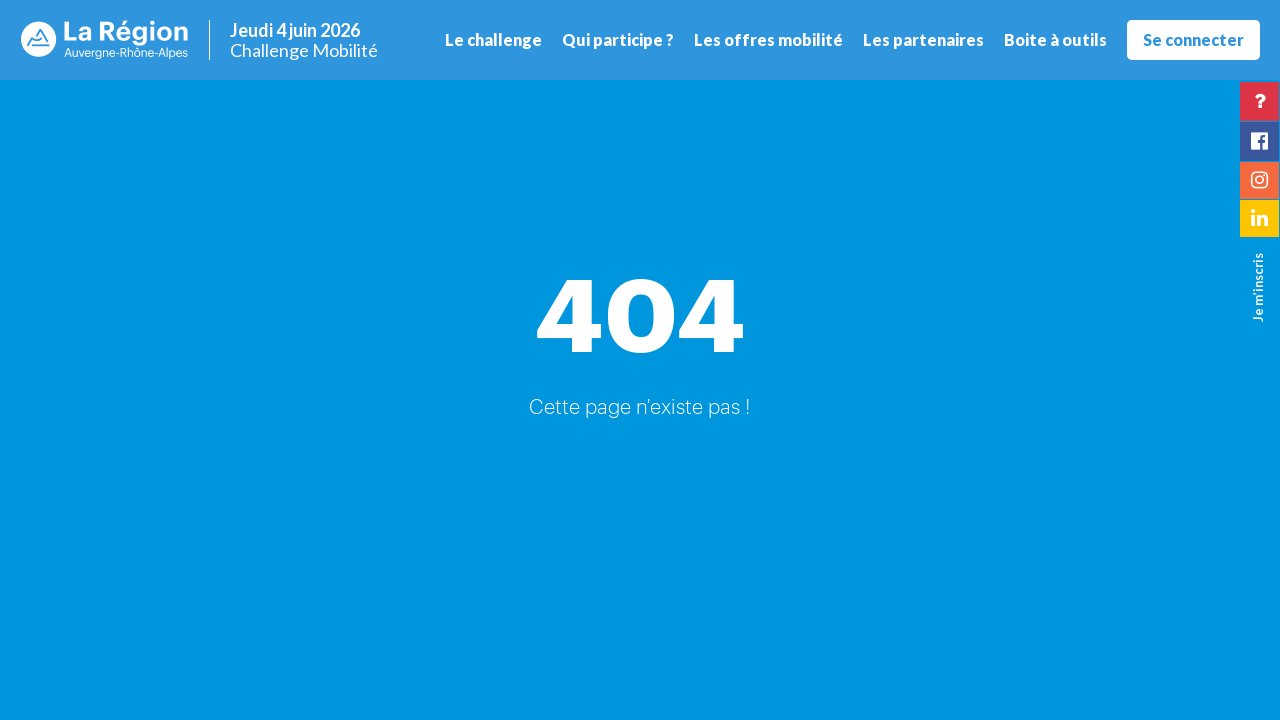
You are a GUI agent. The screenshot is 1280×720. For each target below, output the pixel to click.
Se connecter (1193, 39)
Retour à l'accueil (640, 454)
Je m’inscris (1258, 287)
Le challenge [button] (493, 39)
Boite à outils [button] (1055, 39)
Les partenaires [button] (923, 39)
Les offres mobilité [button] (768, 39)
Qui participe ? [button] (618, 39)
